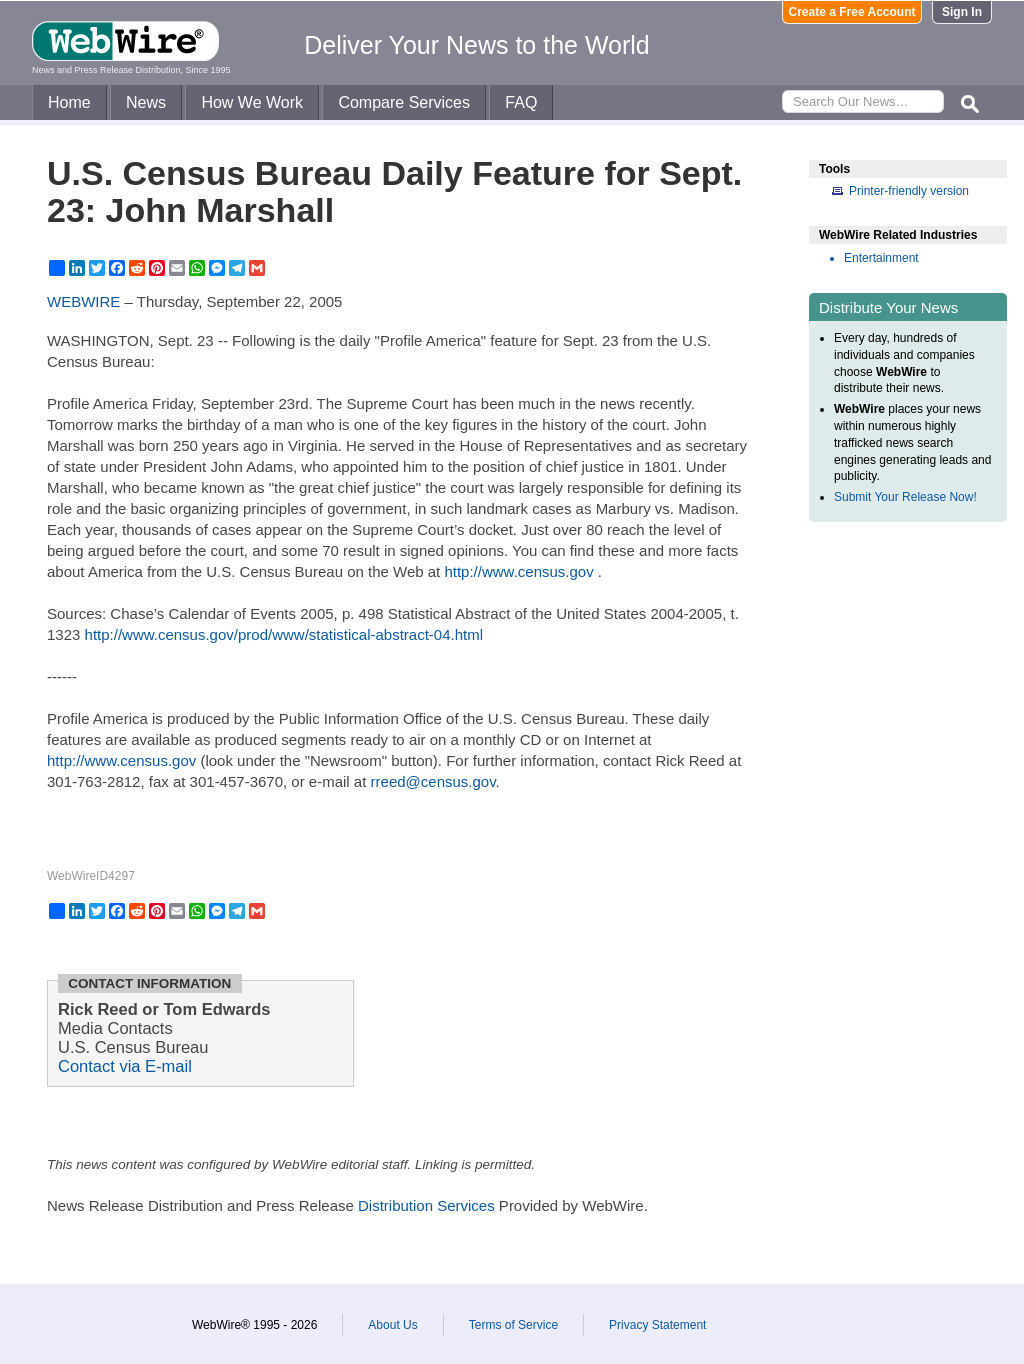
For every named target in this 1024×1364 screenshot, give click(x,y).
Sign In (962, 12)
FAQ (521, 102)
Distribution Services (426, 1205)
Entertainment (881, 258)
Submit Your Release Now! (905, 497)
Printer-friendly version (909, 191)
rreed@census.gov (433, 781)
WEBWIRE (83, 301)
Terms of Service (513, 1325)
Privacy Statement (657, 1325)
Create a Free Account (852, 12)
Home (69, 102)
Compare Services (404, 102)
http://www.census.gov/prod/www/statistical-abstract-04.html (284, 634)
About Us (392, 1325)
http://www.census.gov (518, 571)
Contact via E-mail (125, 1066)
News (146, 102)
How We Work (252, 102)
